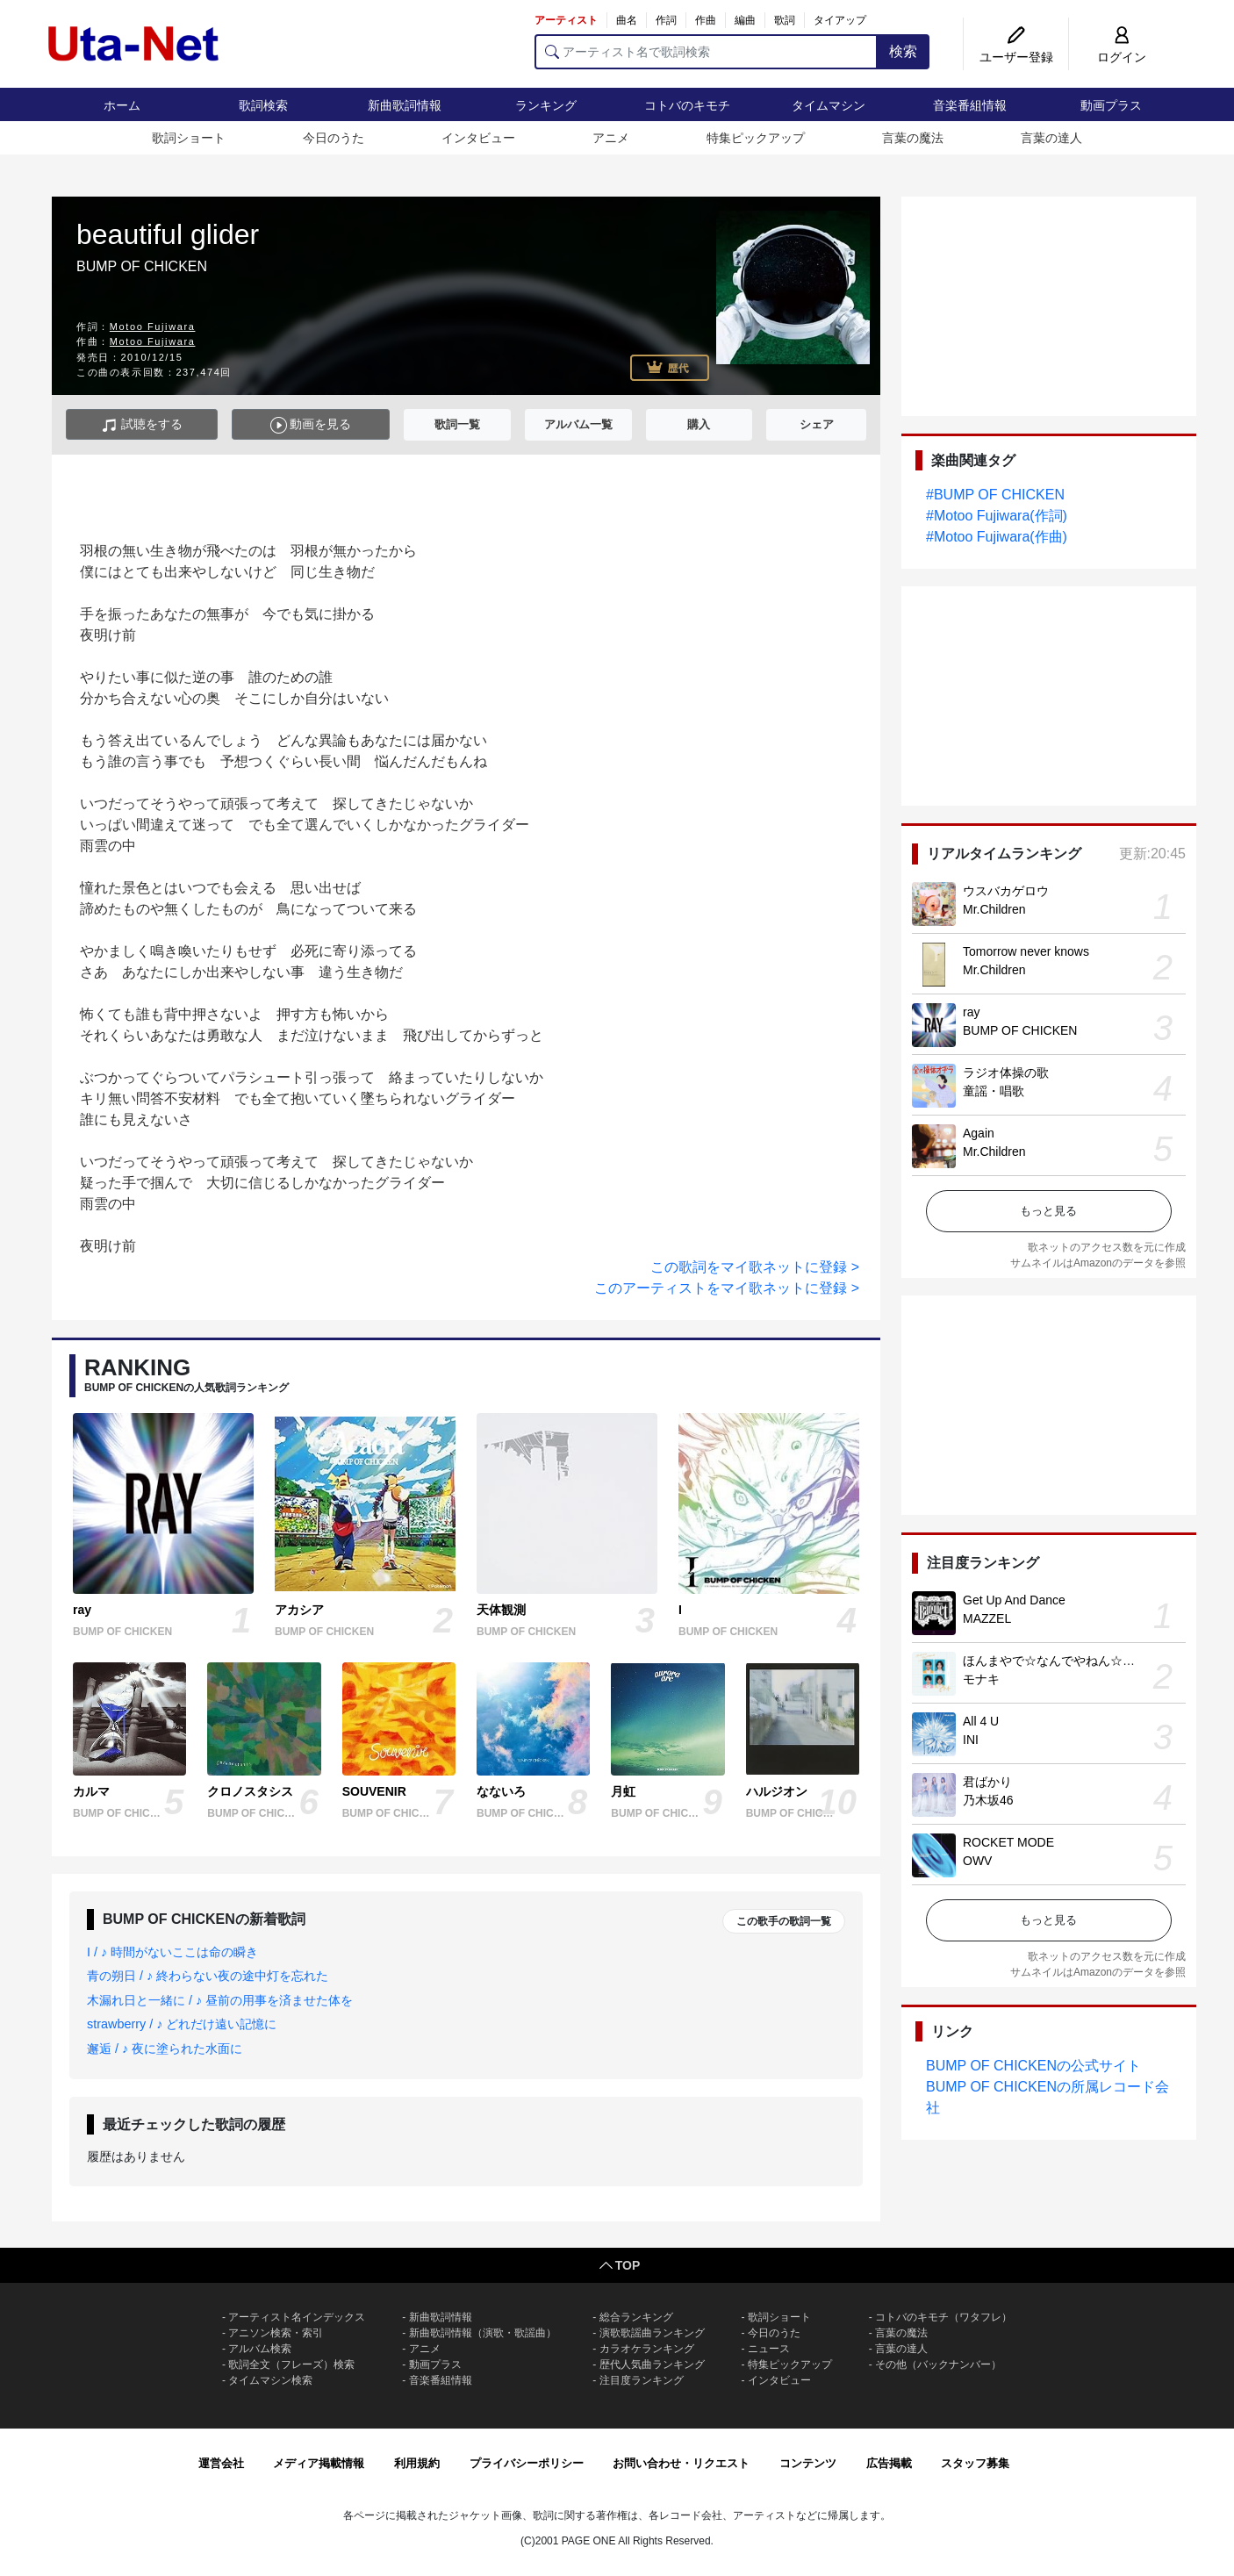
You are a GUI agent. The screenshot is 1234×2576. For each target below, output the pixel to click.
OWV (977, 1861)
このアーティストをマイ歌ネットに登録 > (726, 1288)
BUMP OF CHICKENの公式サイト (1033, 2065)
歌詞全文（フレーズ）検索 (291, 2364)
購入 (698, 424)
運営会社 (221, 2463)
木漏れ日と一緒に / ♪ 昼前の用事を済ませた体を (220, 2000)
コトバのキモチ (687, 105)
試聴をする (142, 425)
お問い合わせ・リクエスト (681, 2463)
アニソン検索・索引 (275, 2333)
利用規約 (417, 2463)
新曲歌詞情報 (404, 105)
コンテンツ (807, 2463)
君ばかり (987, 1782)
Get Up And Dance (1014, 1600)
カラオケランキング (646, 2349)
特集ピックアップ (756, 138)
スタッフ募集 (975, 2463)
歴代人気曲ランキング (652, 2364)
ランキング (546, 105)
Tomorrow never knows (1026, 951)
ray (971, 1012)
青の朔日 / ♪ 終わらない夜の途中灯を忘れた (207, 1976)
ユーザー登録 (1016, 57)
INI (971, 1740)
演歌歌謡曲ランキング (652, 2333)
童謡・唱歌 (993, 1091)
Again (978, 1133)
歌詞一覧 (457, 424)
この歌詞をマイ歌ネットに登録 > (754, 1266)
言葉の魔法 (912, 138)
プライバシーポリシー (527, 2463)
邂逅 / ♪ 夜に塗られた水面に (164, 2048)
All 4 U (981, 1721)
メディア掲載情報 (318, 2463)
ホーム (122, 105)
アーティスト (566, 20)
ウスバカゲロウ (1006, 891)
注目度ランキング (641, 2380)
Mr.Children (994, 909)
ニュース (769, 2349)
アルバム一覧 (578, 424)
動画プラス (1111, 105)
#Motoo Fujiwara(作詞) (996, 515)
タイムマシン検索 (270, 2380)
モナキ (981, 1679)
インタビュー (478, 138)
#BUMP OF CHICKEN (995, 494)
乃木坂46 (988, 1800)
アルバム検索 (259, 2349)
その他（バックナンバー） (938, 2364)
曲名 (626, 20)
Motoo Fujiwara (153, 326)
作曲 (705, 20)
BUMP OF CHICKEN (1020, 1030)
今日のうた (333, 138)
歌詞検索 (263, 105)
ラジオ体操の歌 (1006, 1073)
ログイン (1121, 57)
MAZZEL (987, 1618)
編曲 (745, 20)
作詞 (666, 20)
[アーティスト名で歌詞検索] (706, 51)
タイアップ (840, 20)
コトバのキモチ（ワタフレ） (943, 2317)
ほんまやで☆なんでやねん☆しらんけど (1073, 1661)
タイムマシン (828, 105)
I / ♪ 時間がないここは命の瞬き (172, 1952)
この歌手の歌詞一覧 (783, 1921)
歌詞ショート (189, 138)
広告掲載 (889, 2463)
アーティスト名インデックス (296, 2317)
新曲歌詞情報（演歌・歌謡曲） (482, 2333)
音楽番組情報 (970, 105)
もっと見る (1048, 1210)
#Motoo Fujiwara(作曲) (996, 536)
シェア (817, 424)
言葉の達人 (1051, 138)
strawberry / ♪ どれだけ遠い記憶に (181, 2024)
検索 (903, 51)
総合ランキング (636, 2317)
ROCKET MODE (1008, 1842)
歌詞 (784, 20)
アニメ (610, 138)
